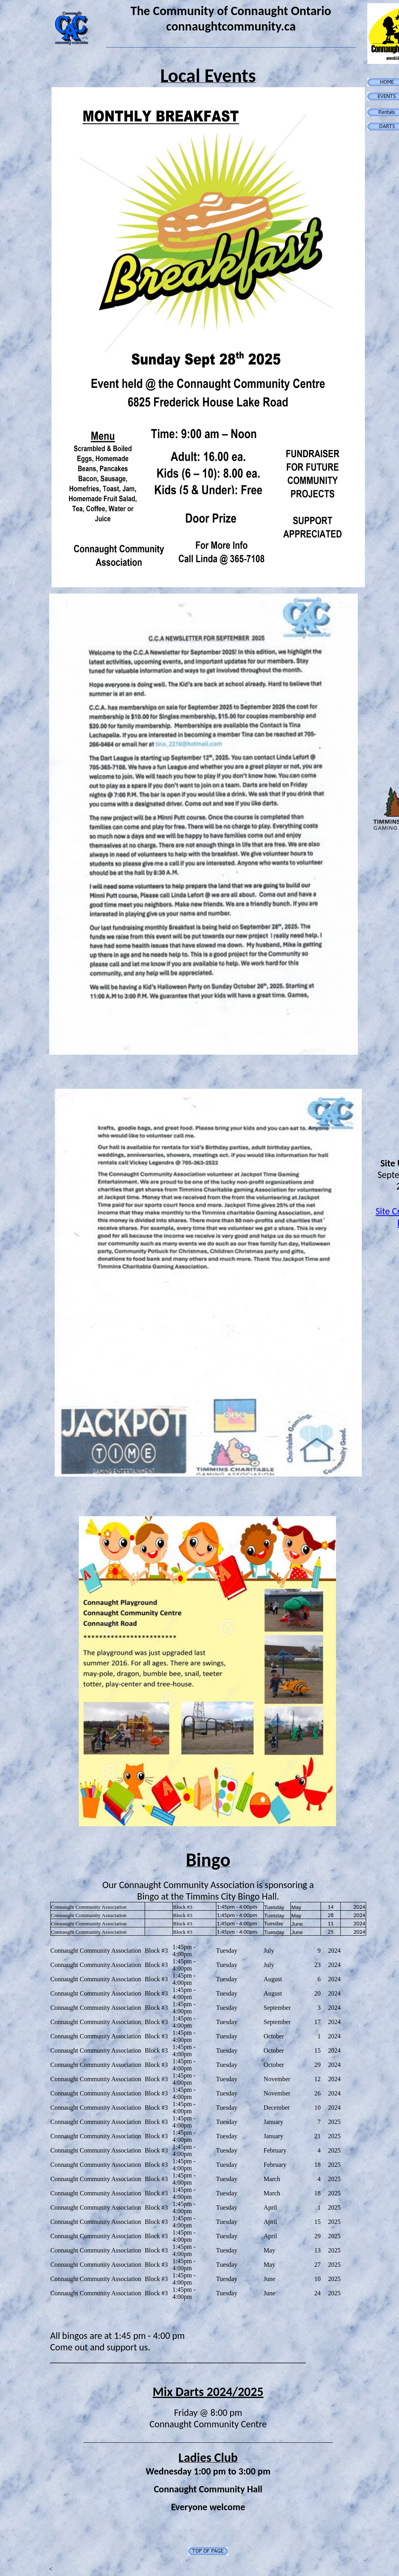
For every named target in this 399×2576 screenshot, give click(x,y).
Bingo (208, 1859)
